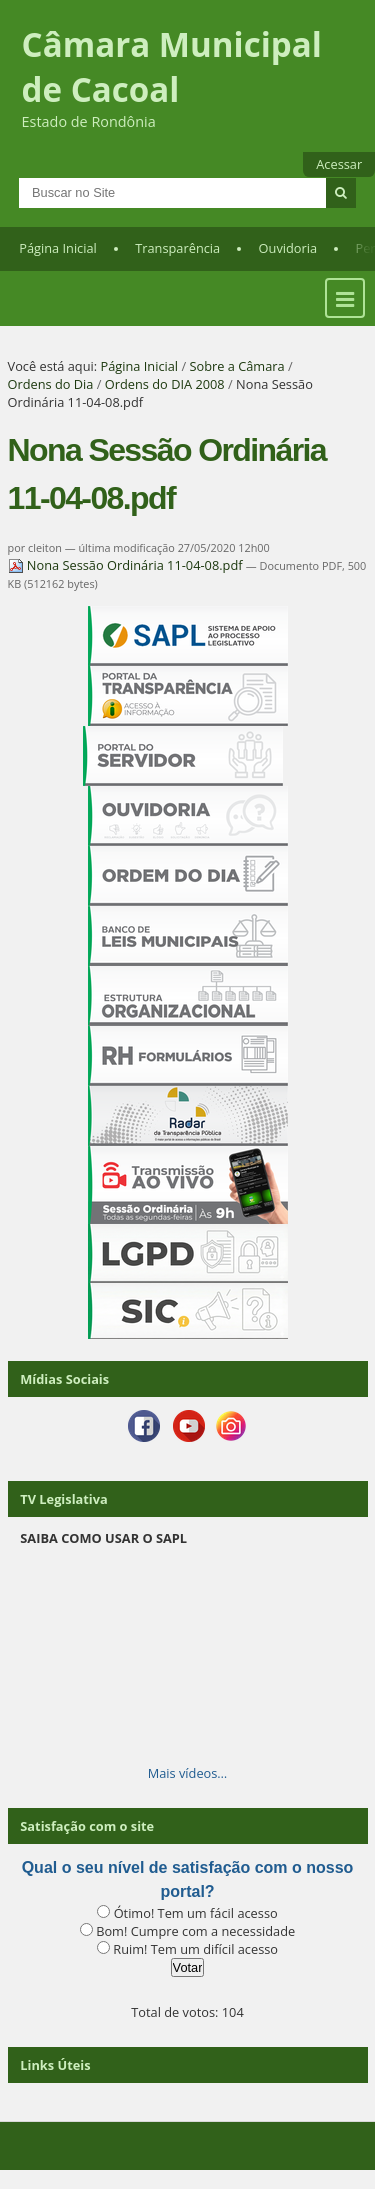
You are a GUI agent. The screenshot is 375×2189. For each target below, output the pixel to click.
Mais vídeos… (188, 1773)
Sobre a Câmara (236, 366)
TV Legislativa (63, 1499)
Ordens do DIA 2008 (165, 384)
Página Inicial (58, 248)
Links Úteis (55, 2065)
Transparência (177, 248)
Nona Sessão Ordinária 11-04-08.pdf (127, 565)
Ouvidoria (288, 248)
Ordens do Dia (51, 384)
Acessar (339, 164)
